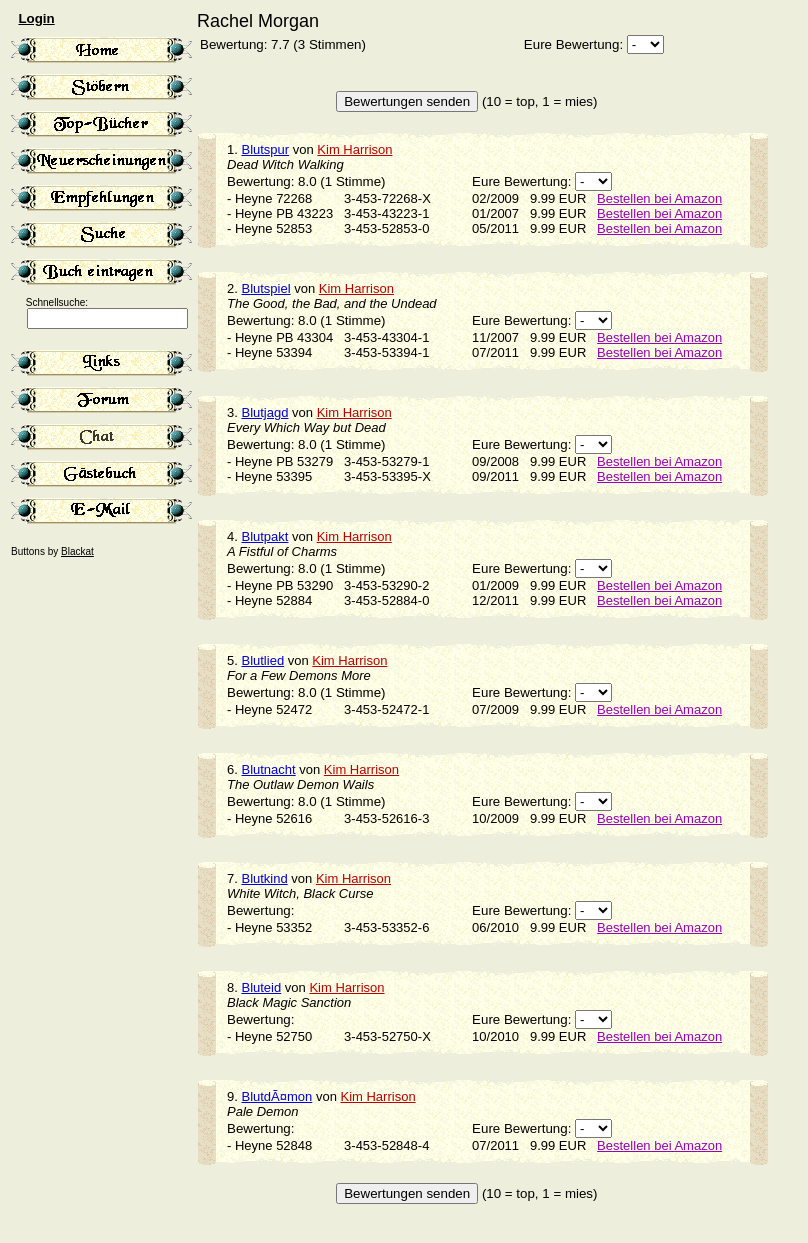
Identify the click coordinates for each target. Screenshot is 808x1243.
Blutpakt (264, 536)
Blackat (77, 551)
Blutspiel (265, 288)
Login (36, 18)
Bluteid (261, 987)
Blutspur (265, 149)
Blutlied (262, 660)
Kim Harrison (354, 149)
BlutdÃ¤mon (276, 1096)
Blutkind (264, 878)
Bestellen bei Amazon (659, 198)
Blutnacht (268, 769)
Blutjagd (264, 412)
